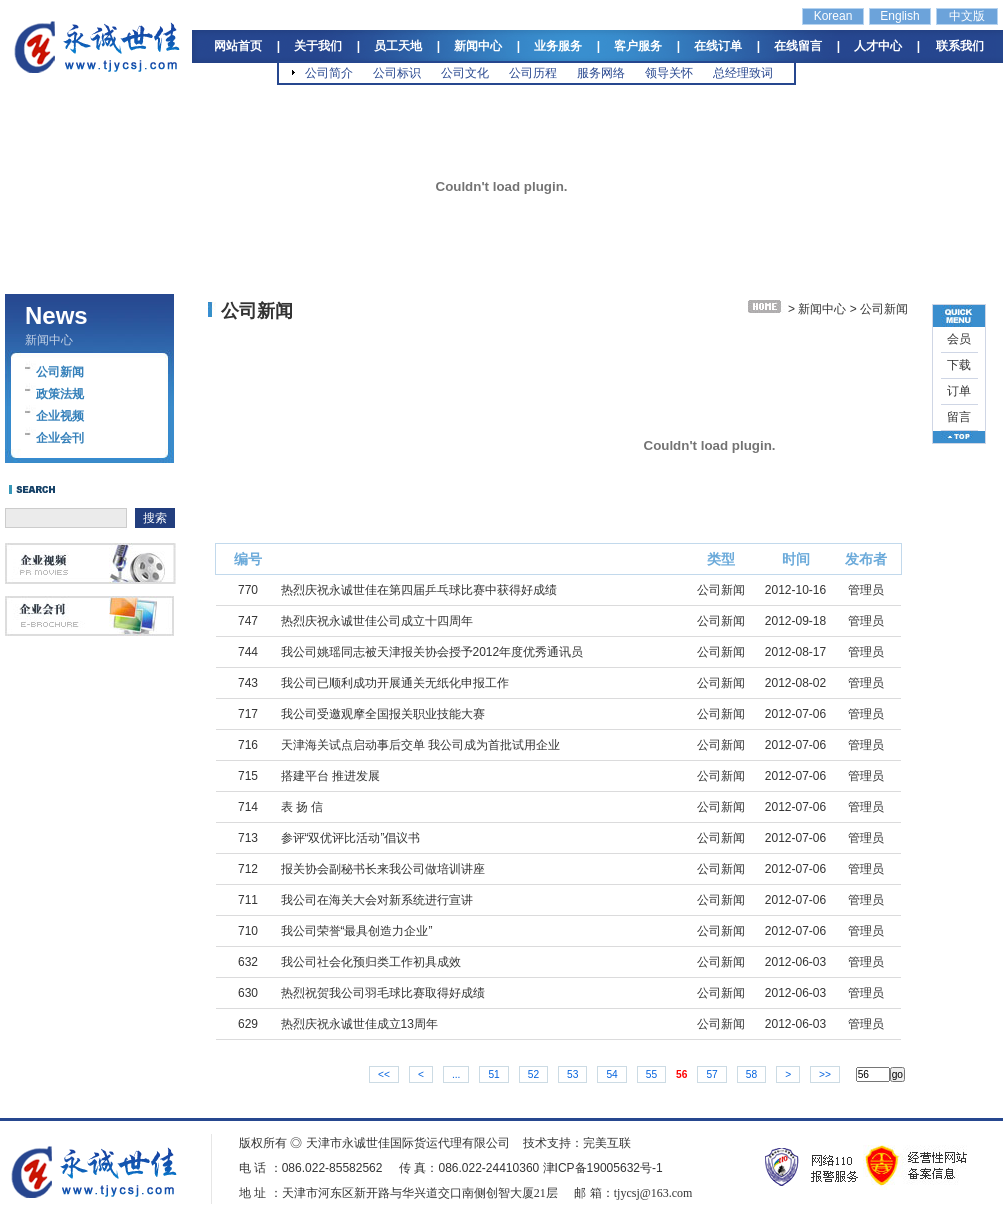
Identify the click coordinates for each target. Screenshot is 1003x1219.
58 (751, 1074)
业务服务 (558, 46)
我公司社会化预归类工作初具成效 (371, 962)
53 (572, 1074)
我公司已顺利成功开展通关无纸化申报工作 (395, 683)
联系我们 (960, 46)
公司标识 (397, 73)
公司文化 (465, 73)
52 (533, 1074)
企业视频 (60, 416)
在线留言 (798, 46)
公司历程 (533, 73)
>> (825, 1074)
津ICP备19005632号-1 (603, 1168)
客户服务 (638, 46)
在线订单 (718, 46)
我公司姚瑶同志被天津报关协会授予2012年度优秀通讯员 (432, 652)
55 (651, 1074)
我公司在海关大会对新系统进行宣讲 (377, 900)
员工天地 (398, 46)
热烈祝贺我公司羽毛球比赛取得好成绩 (383, 993)
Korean (833, 16)
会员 (959, 339)
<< (384, 1074)
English (899, 16)
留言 (959, 417)
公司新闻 (60, 372)
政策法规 (60, 394)
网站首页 (238, 46)
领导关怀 (669, 73)
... (456, 1074)
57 (711, 1074)
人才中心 (878, 46)
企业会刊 (60, 438)
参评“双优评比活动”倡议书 (351, 838)
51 (493, 1074)
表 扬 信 (302, 807)
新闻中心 (478, 46)
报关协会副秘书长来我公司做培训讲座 (383, 869)
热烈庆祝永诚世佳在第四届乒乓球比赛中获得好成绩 (419, 590)
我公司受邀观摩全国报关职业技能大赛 (383, 714)
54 (611, 1074)
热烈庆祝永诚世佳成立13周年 (359, 1024)
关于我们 (318, 46)
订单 (959, 391)
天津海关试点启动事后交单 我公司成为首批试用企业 (420, 745)
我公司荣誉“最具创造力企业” (357, 931)
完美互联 (607, 1143)
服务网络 (601, 73)
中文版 (967, 16)
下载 (959, 365)
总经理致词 (743, 73)
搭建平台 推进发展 (330, 776)
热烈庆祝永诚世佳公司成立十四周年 (377, 621)
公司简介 (329, 73)
